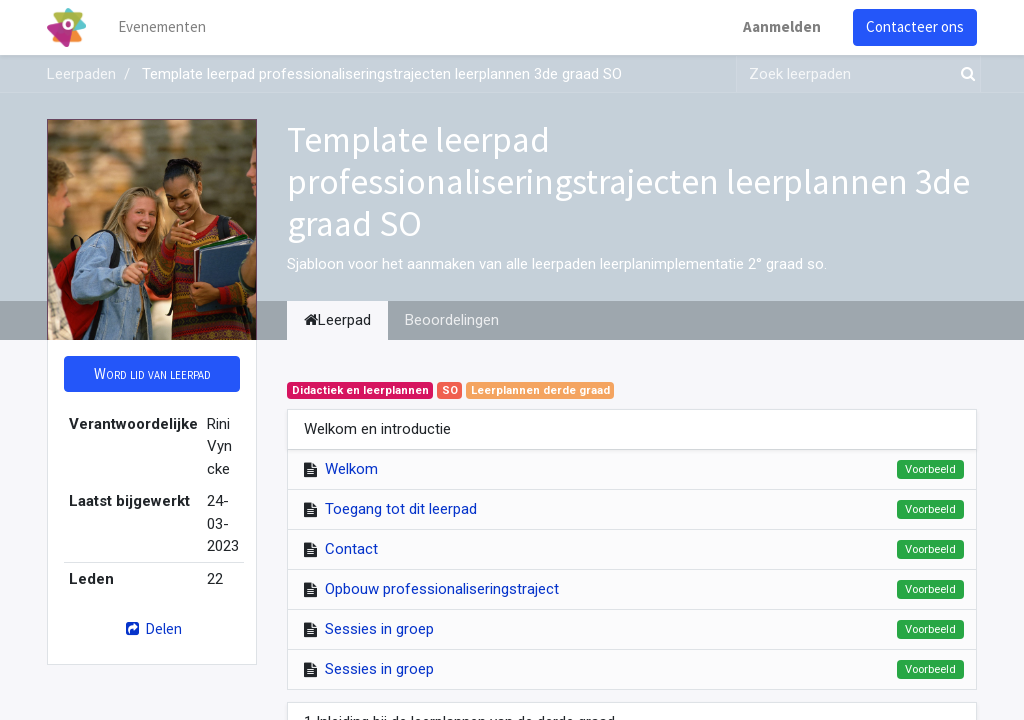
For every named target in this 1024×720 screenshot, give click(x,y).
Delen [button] (151, 628)
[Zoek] (964, 74)
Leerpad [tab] (337, 320)
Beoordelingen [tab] (452, 320)
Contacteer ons (915, 26)
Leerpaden (81, 74)
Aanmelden (782, 26)
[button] (152, 374)
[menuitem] (162, 27)
